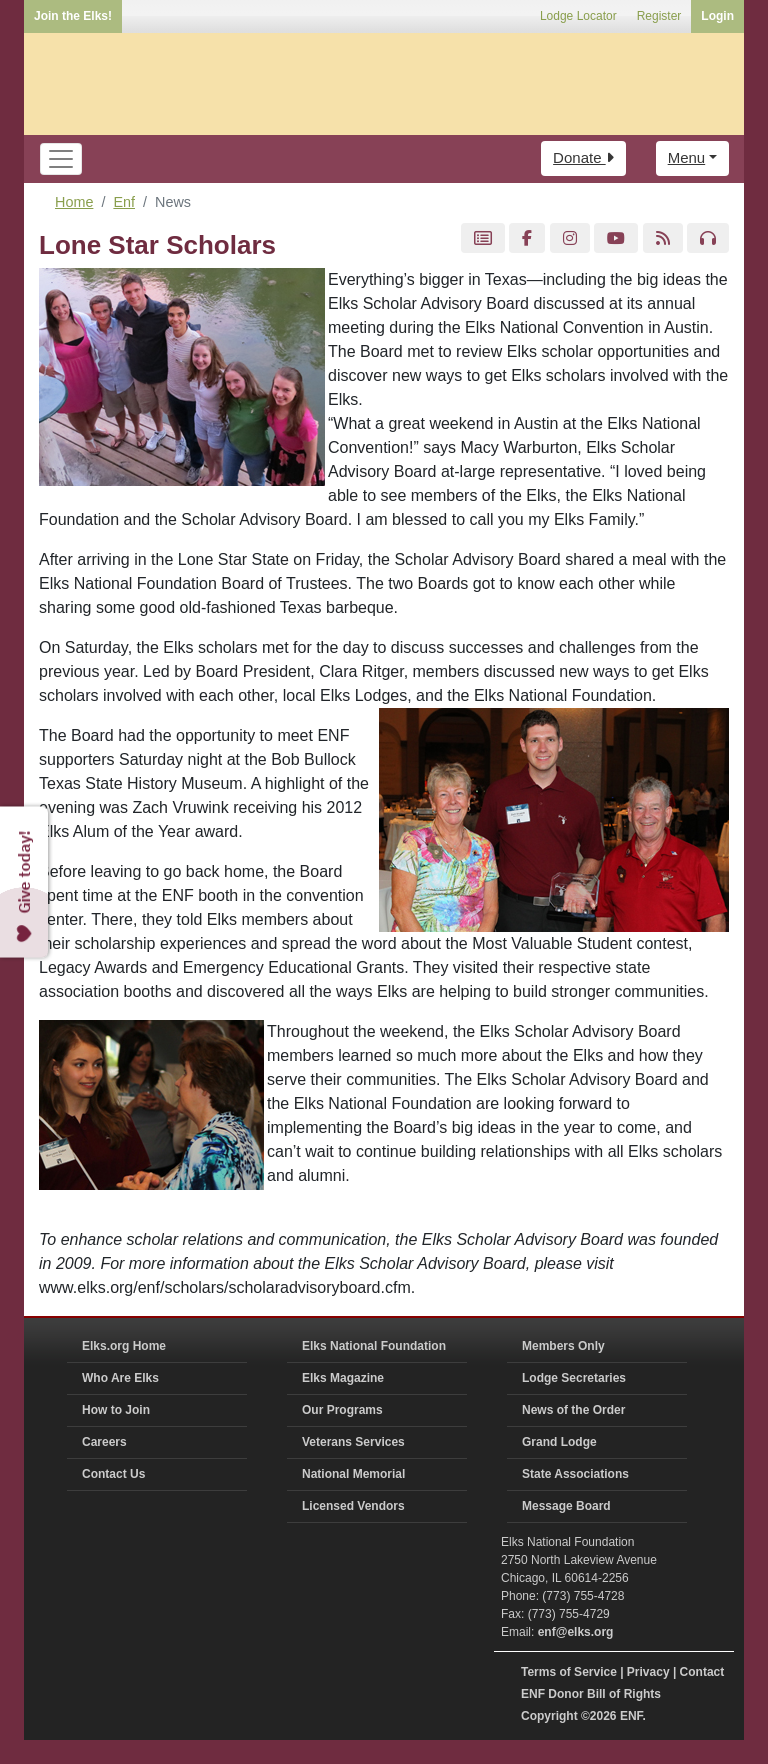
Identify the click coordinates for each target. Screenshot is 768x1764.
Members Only (563, 1346)
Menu (687, 157)
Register (659, 16)
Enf (124, 202)
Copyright (549, 1716)
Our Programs (342, 1410)
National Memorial (353, 1474)
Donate (583, 157)
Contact (702, 1672)
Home (74, 202)
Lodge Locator (578, 16)
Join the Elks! (73, 16)
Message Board (566, 1506)
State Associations (575, 1474)
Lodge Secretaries (574, 1378)
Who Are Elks (120, 1378)
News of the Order (573, 1410)
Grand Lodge (559, 1442)
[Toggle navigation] (61, 159)
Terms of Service (569, 1672)
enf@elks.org (576, 1632)
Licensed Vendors (353, 1506)
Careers (104, 1442)
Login (717, 16)
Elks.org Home (124, 1346)
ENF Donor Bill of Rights (591, 1694)
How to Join (116, 1410)
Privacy (648, 1672)
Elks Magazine (343, 1378)
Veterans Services (353, 1442)
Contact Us (113, 1474)
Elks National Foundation (374, 1346)
